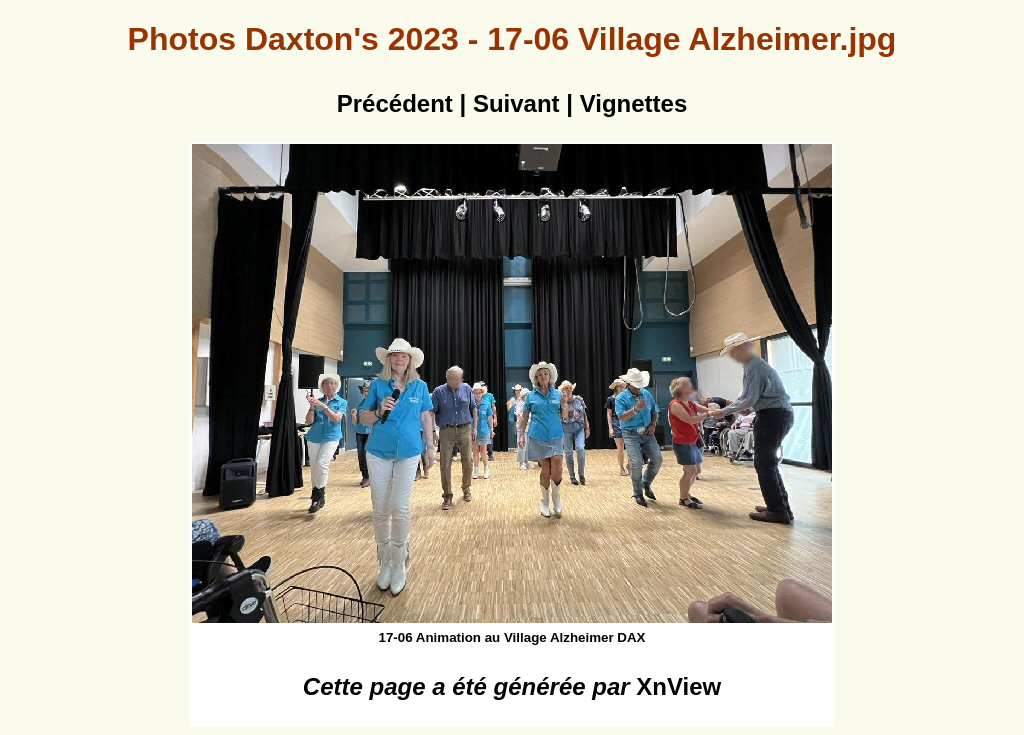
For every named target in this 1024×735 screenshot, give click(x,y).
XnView (678, 686)
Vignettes (634, 103)
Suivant (516, 103)
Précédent (395, 103)
